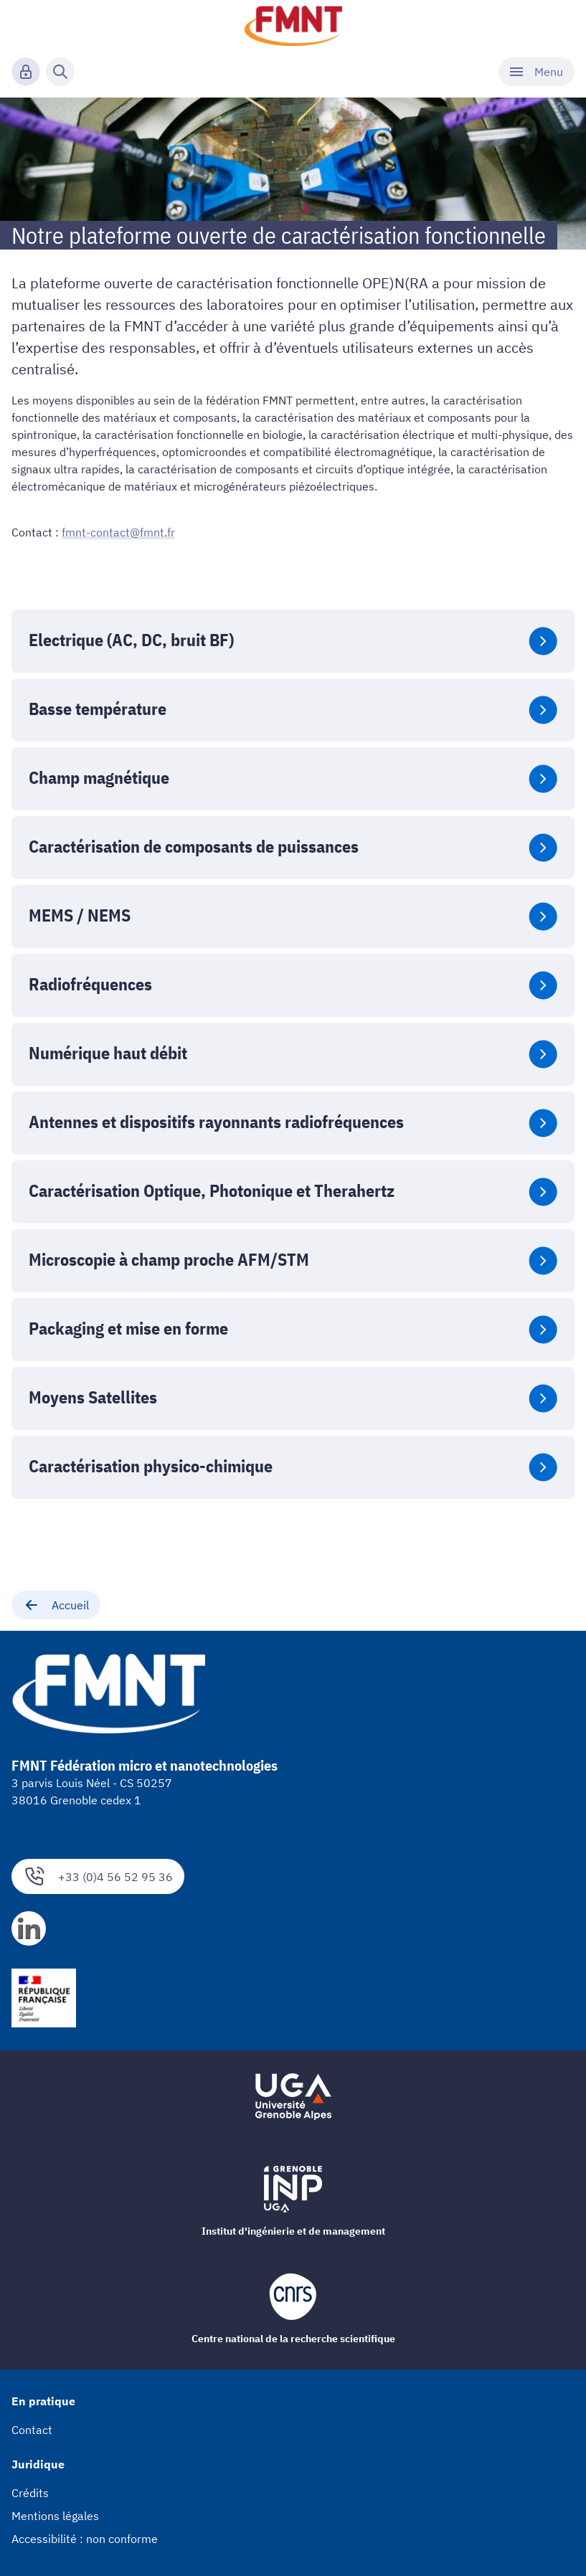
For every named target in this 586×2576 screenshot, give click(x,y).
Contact (31, 2430)
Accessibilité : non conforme (84, 2539)
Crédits (30, 2493)
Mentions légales (55, 2516)
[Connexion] (25, 71)
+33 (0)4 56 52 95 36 (98, 1876)
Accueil (56, 1605)
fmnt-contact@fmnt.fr (118, 532)
